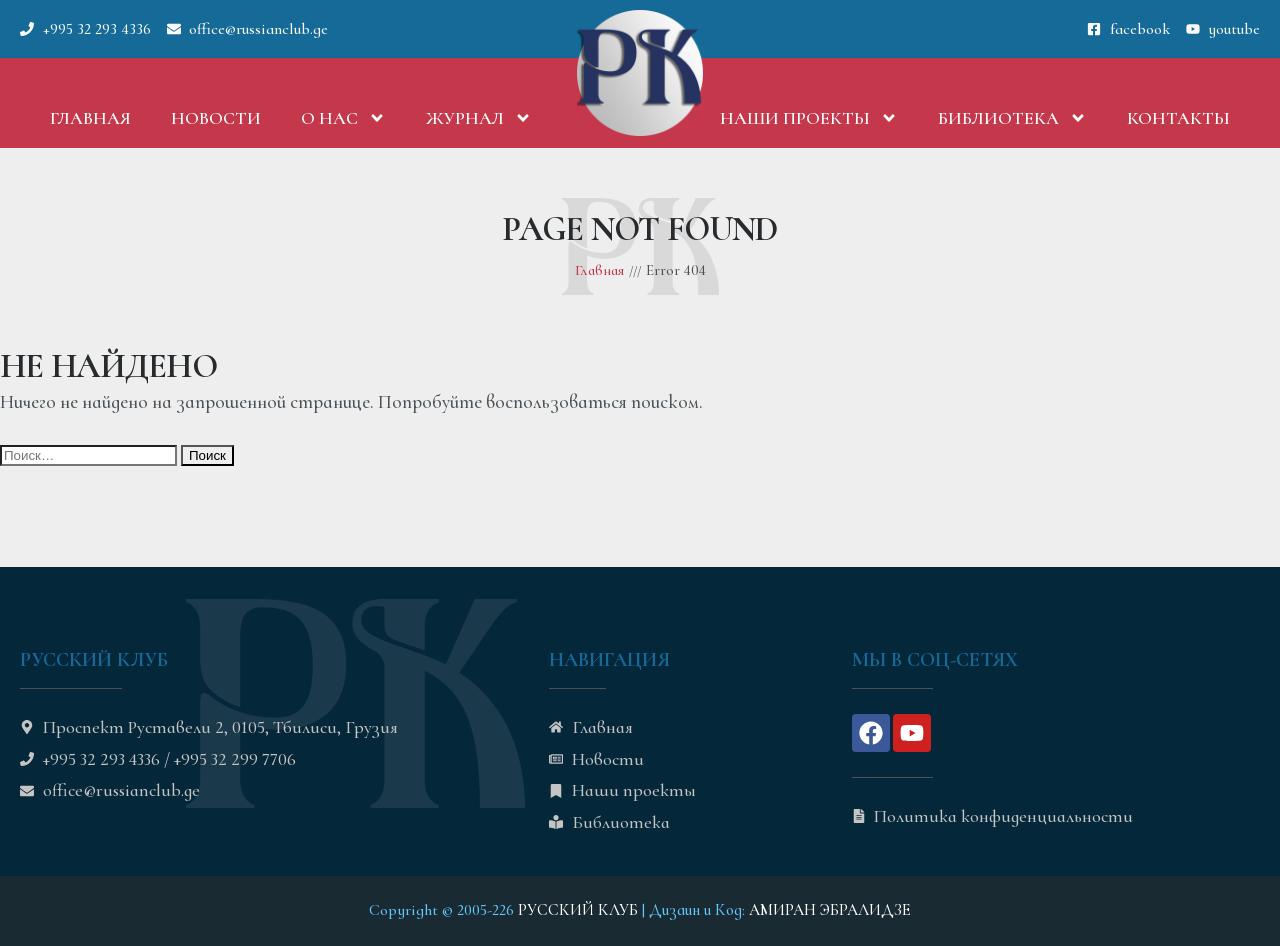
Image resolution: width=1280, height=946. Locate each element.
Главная (90, 118)
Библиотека (1012, 118)
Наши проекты (809, 118)
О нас (343, 118)
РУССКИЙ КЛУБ (578, 910)
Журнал (479, 118)
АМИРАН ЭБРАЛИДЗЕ (830, 910)
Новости (216, 118)
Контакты (1178, 118)
